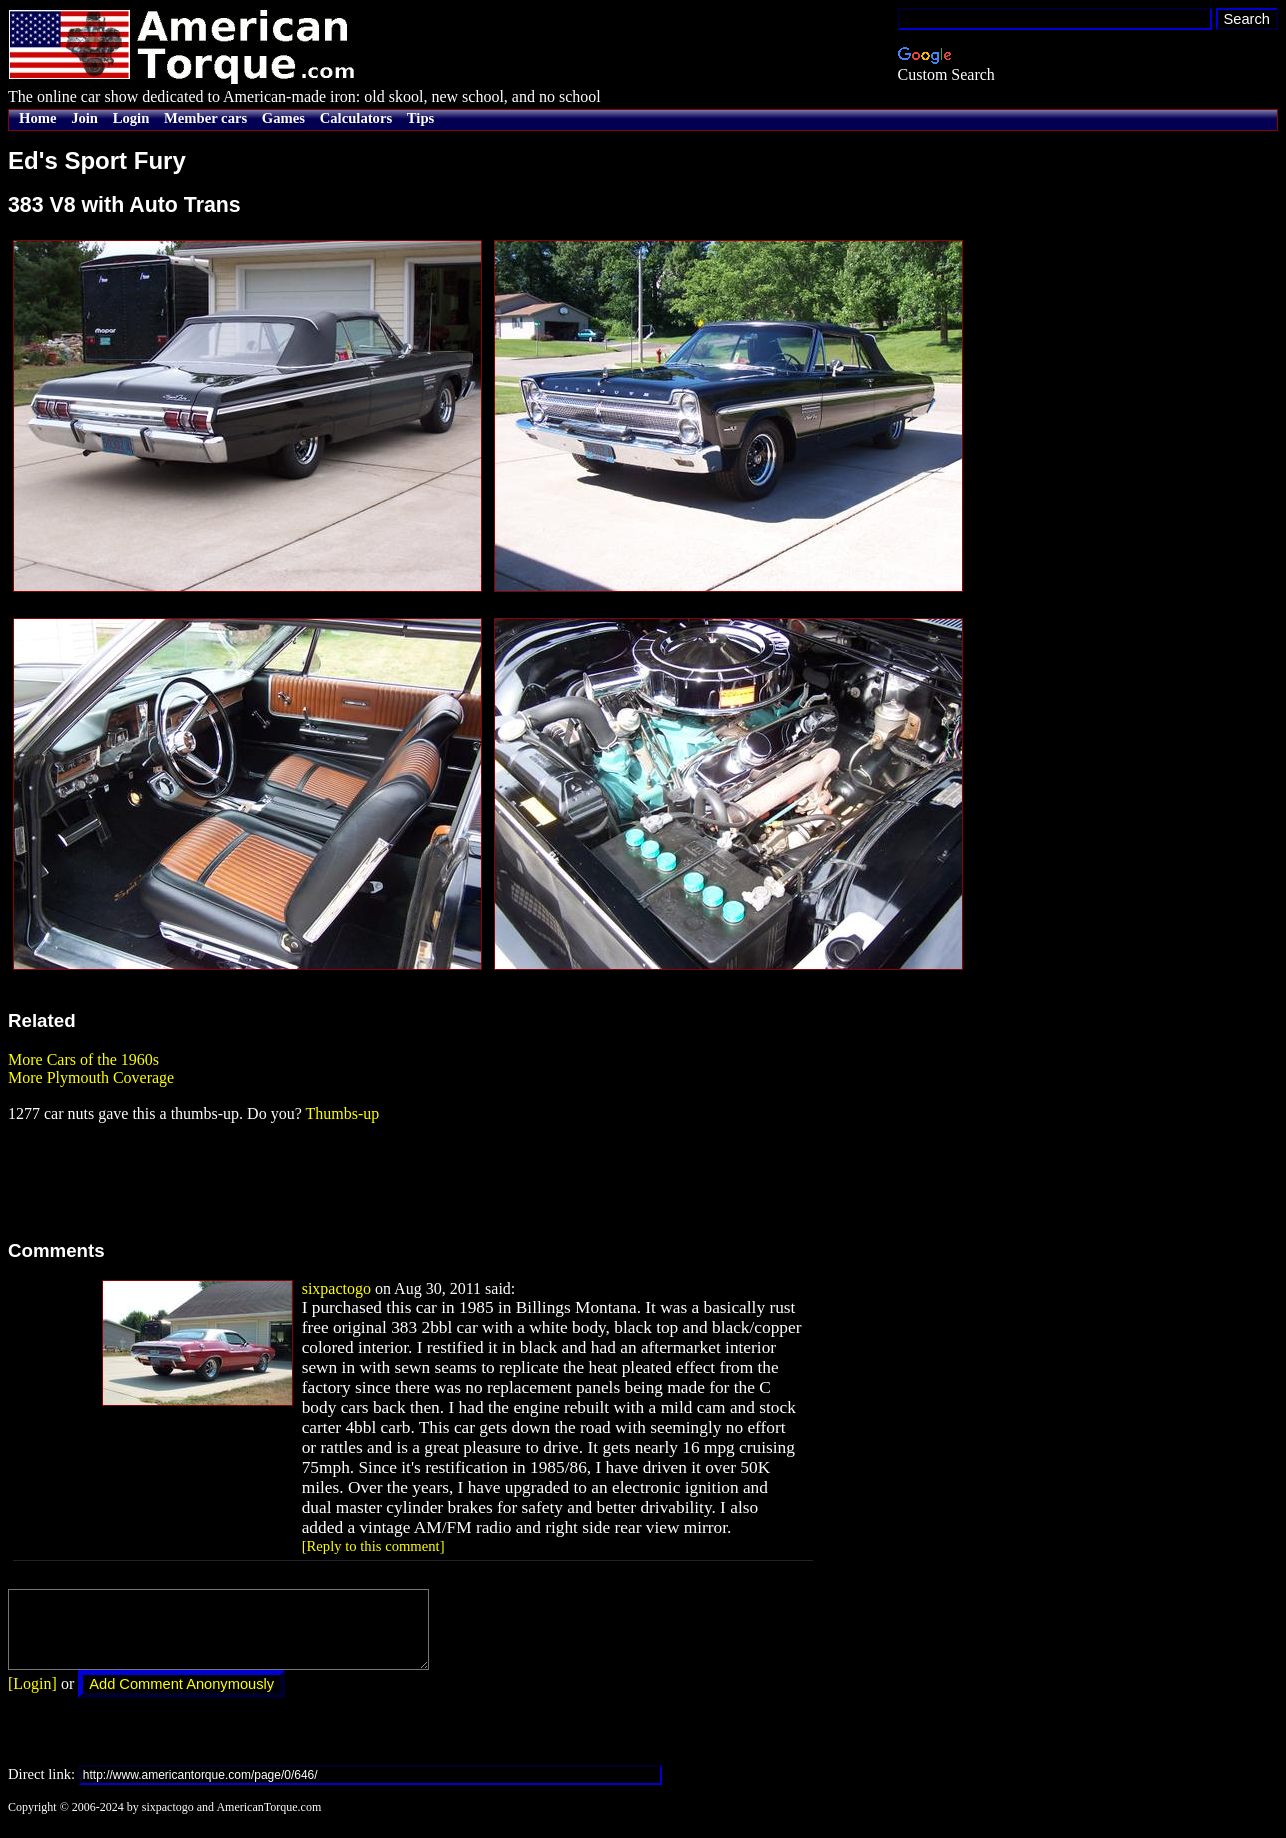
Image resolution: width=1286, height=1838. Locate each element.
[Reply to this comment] (373, 1546)
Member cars (205, 118)
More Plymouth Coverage (91, 1077)
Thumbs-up (342, 1113)
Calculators (356, 118)
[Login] (32, 1698)
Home (37, 118)
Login (131, 118)
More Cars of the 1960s (83, 1059)
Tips (420, 118)
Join (84, 118)
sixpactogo (336, 1288)
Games (283, 118)
